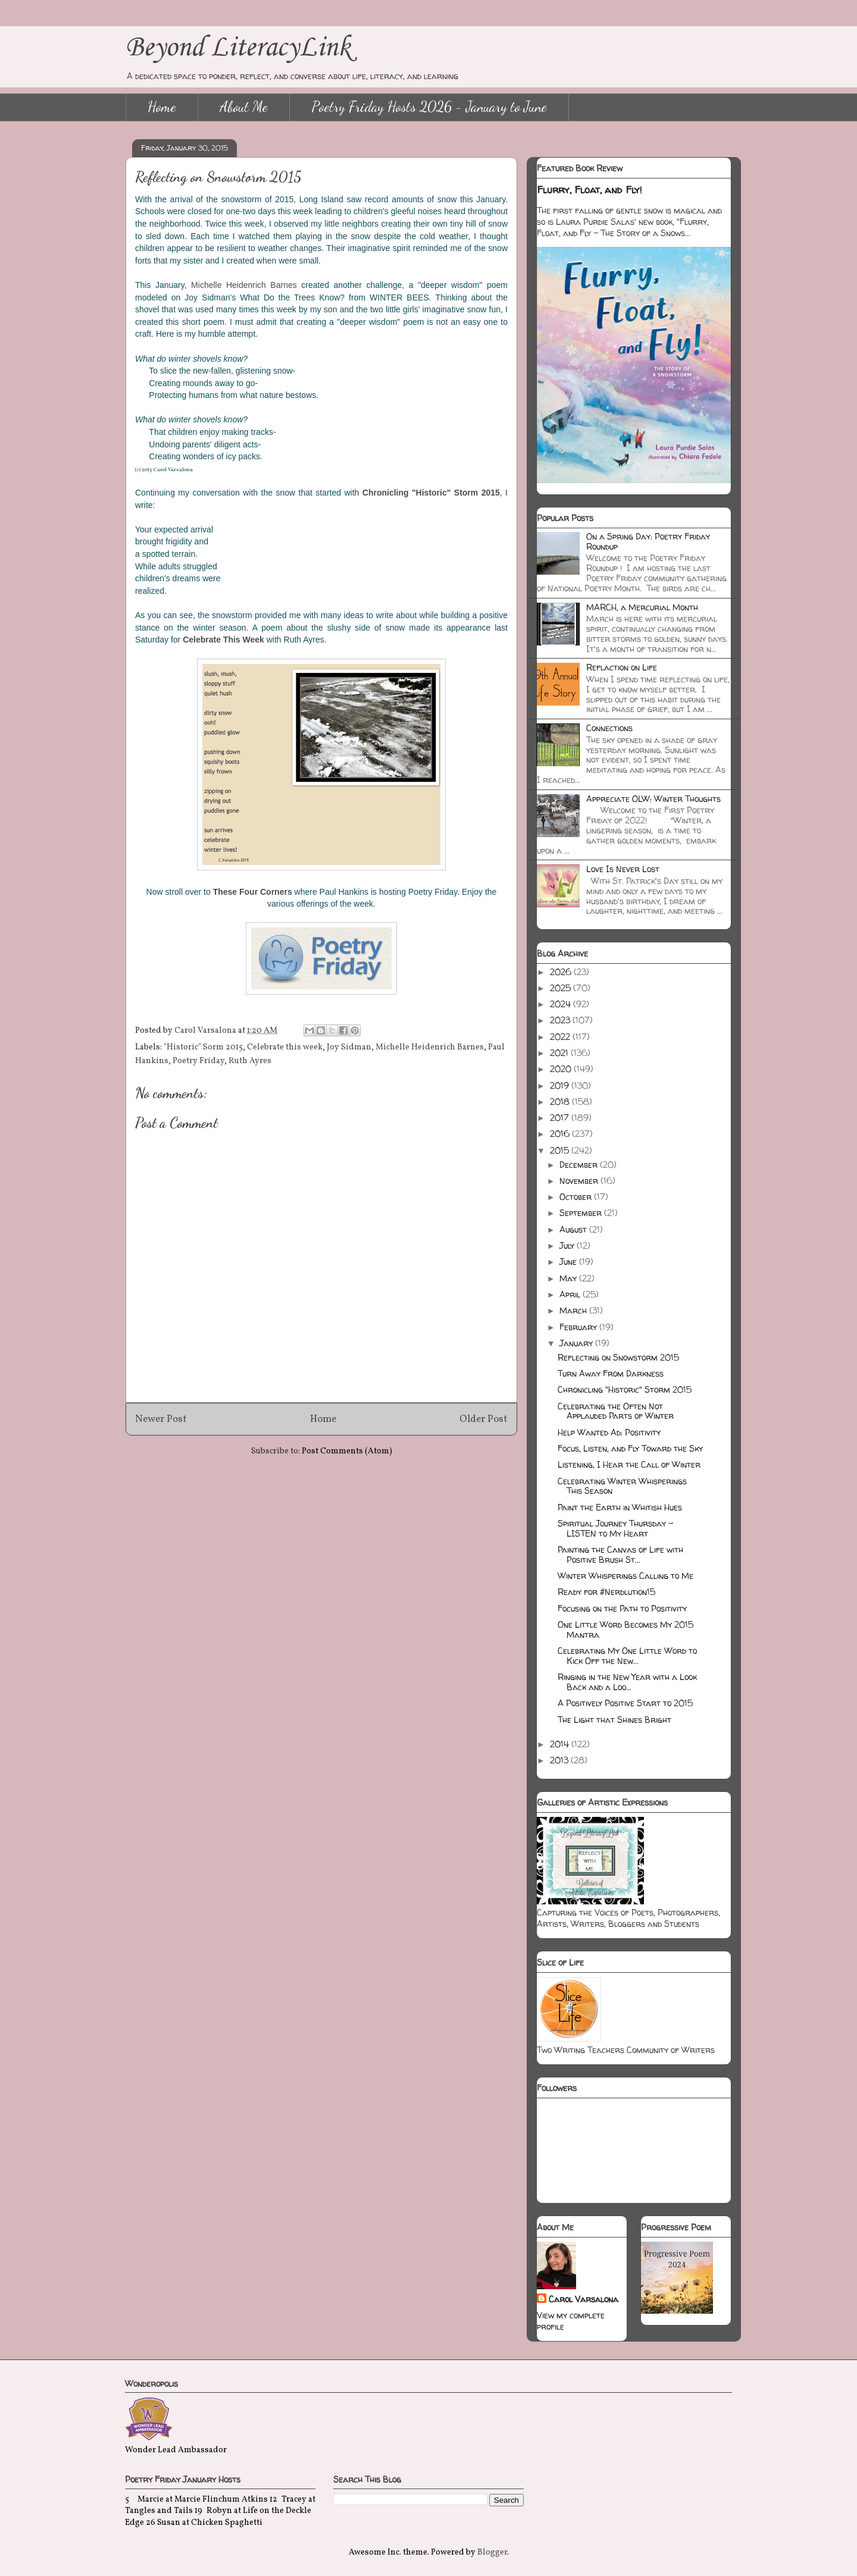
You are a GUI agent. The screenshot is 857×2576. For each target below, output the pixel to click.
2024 (561, 1004)
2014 (560, 1744)
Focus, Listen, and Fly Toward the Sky (630, 1448)
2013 (560, 1760)
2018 (561, 1101)
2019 (560, 1085)
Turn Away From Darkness (611, 1373)
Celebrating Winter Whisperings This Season (622, 1486)
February (579, 1327)
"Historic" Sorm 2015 (203, 1047)
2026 (562, 971)
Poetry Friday (198, 1061)
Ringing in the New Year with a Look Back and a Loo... (627, 1682)
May (569, 1278)
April (571, 1294)
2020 (562, 1068)
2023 (561, 1020)
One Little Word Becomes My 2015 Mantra (625, 1629)
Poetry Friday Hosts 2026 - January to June (429, 106)
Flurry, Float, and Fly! (589, 189)
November (579, 1180)
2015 (560, 1150)
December (579, 1164)
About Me (244, 106)
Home (162, 106)
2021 (560, 1052)
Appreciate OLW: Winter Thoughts (653, 798)
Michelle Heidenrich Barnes (244, 285)
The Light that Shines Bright (614, 1719)
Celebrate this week (285, 1047)
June (569, 1261)
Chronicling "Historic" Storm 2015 (625, 1389)
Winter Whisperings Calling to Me (625, 1575)
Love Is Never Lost (622, 869)
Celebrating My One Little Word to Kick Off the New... (627, 1655)
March (574, 1310)
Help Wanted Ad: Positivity (609, 1432)
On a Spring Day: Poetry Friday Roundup (648, 541)
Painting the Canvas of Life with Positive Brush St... (620, 1554)
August (574, 1229)
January (577, 1343)
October (576, 1196)
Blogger (492, 2552)
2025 (561, 988)
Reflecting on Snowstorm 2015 (618, 1357)
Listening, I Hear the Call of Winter (629, 1464)
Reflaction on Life (621, 667)
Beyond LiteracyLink (238, 48)
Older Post (483, 1419)
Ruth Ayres (250, 1061)
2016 (561, 1133)
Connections (609, 728)
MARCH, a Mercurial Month (642, 607)
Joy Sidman (349, 1047)
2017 (560, 1117)
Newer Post (161, 1419)
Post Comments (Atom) (347, 1451)
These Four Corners (252, 892)
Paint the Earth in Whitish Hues (620, 1507)
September (581, 1212)
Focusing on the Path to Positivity (622, 1608)
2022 (561, 1036)
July (568, 1245)
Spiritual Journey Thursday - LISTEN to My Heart (615, 1528)
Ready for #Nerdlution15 (606, 1591)
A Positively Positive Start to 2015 (625, 1703)
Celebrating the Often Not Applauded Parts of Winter (616, 1411)
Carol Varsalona (583, 2299)
